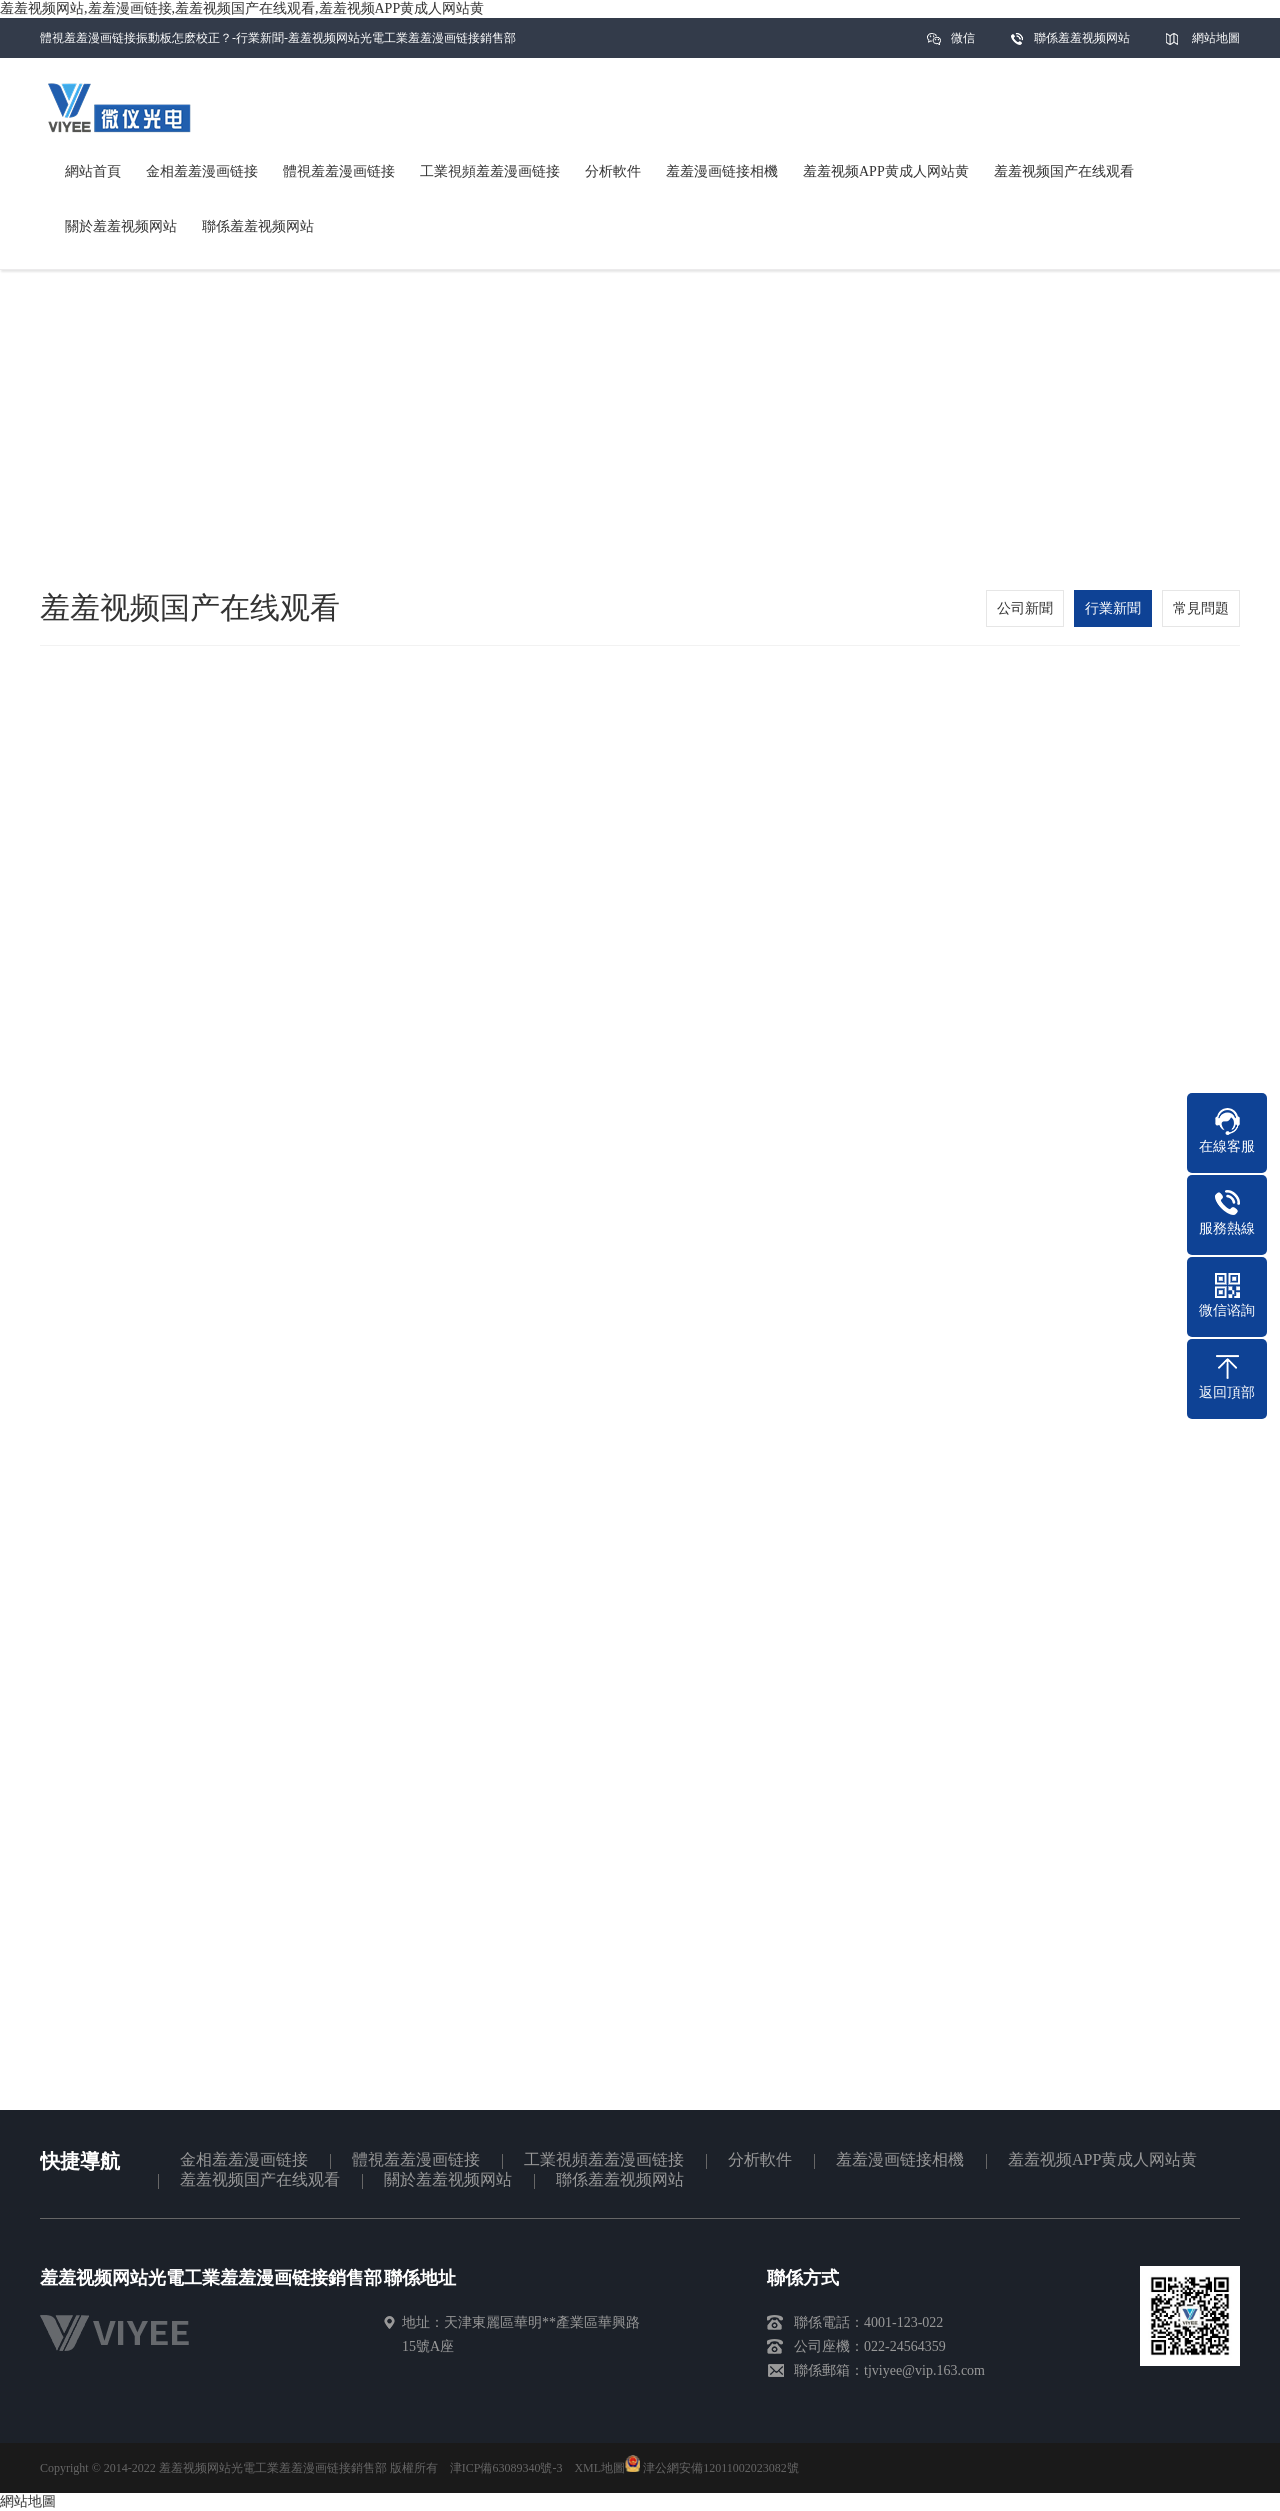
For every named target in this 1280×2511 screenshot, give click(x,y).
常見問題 (1201, 608)
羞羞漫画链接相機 (900, 2159)
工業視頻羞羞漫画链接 (604, 2159)
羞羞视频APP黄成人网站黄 (1102, 2159)
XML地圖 (599, 2468)
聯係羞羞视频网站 (1082, 38)
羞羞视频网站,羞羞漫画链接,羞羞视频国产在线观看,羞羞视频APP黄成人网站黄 (242, 8)
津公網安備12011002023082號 (712, 2468)
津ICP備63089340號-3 (506, 2468)
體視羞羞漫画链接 (416, 2159)
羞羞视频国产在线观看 (260, 2179)
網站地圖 (1216, 38)
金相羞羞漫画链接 (244, 2159)
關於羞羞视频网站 (448, 2179)
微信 (963, 44)
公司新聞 (1025, 608)
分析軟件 (760, 2159)
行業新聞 (1113, 608)
